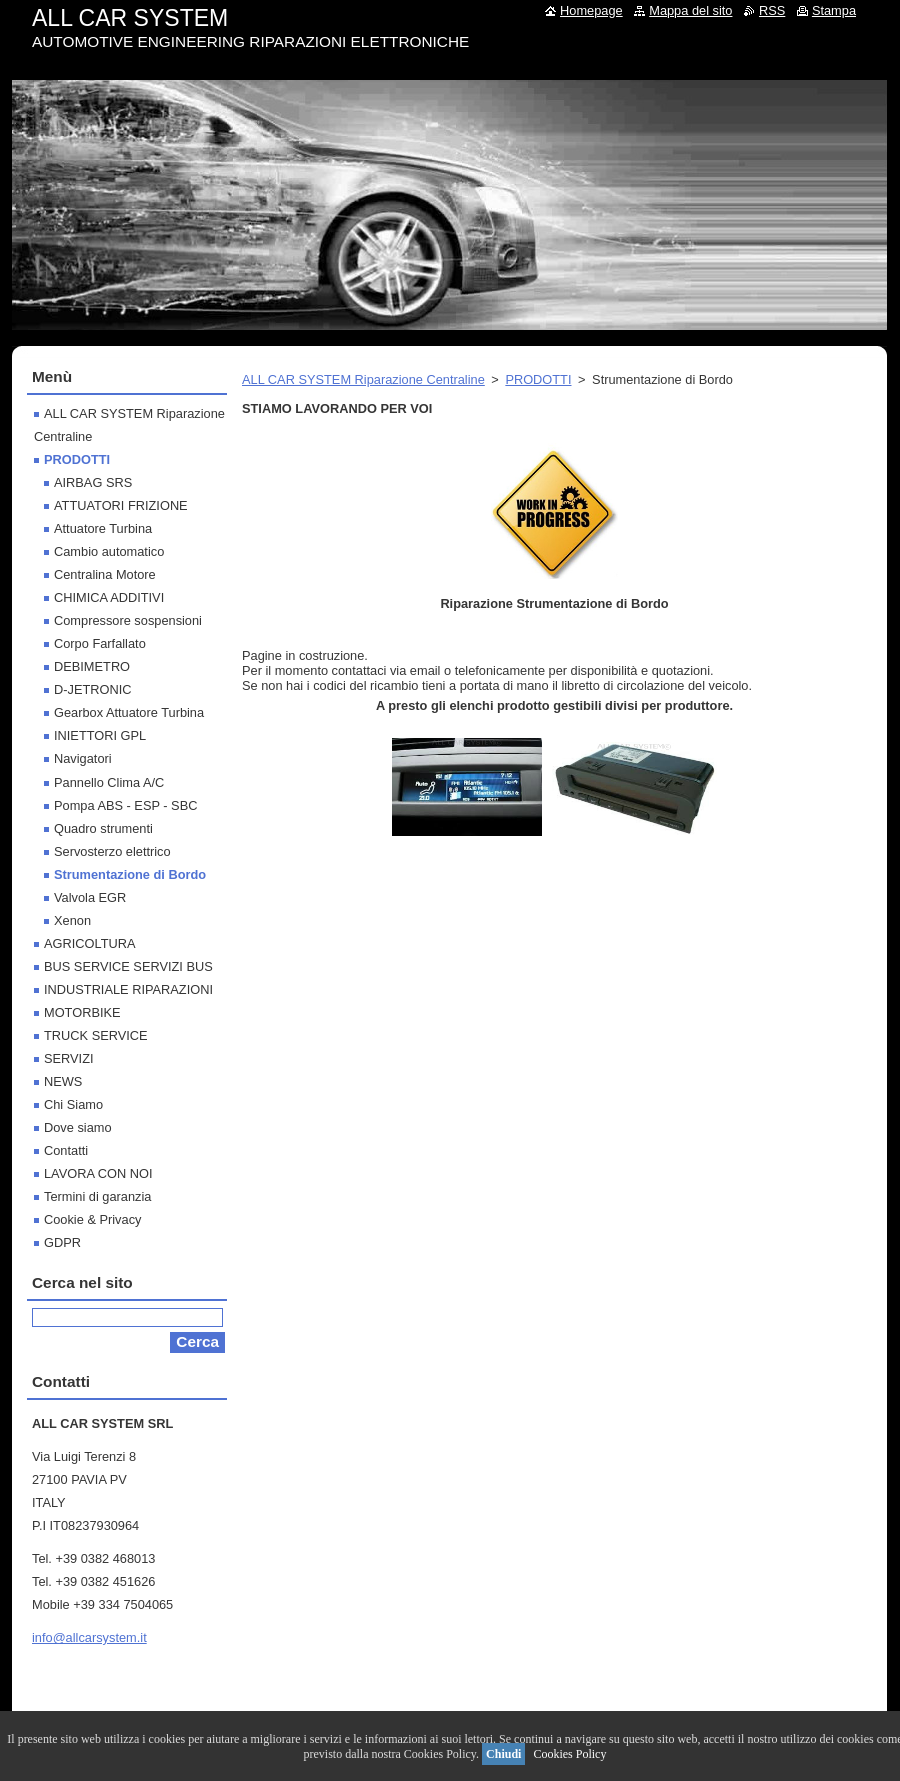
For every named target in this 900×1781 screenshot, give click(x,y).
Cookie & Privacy (92, 1219)
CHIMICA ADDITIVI (109, 597)
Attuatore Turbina (103, 528)
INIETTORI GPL (100, 735)
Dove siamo (78, 1127)
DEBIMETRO (92, 666)
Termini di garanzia (97, 1196)
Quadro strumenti (103, 828)
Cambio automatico (109, 551)
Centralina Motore (105, 574)
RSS (772, 10)
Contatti (66, 1150)
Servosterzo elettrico (112, 851)
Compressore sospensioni (128, 620)
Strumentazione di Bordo (130, 874)
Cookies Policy (569, 1754)
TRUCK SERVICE (96, 1035)
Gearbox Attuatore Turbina (129, 712)
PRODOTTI (538, 379)
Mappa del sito (690, 10)
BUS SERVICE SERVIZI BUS (128, 966)
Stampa (834, 10)
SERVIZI (69, 1058)
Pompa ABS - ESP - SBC (125, 805)
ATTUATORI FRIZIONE (121, 505)
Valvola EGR (90, 897)
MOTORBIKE (82, 1012)
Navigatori (83, 758)
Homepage (591, 10)
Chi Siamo (73, 1104)
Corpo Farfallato (100, 643)
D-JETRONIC (93, 689)
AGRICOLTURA (89, 943)
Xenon (72, 920)
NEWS (63, 1081)
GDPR (62, 1242)
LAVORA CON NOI (98, 1173)
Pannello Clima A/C (109, 782)
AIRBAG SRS (93, 482)
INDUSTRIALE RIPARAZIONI (128, 989)
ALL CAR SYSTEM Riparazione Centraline (363, 379)
